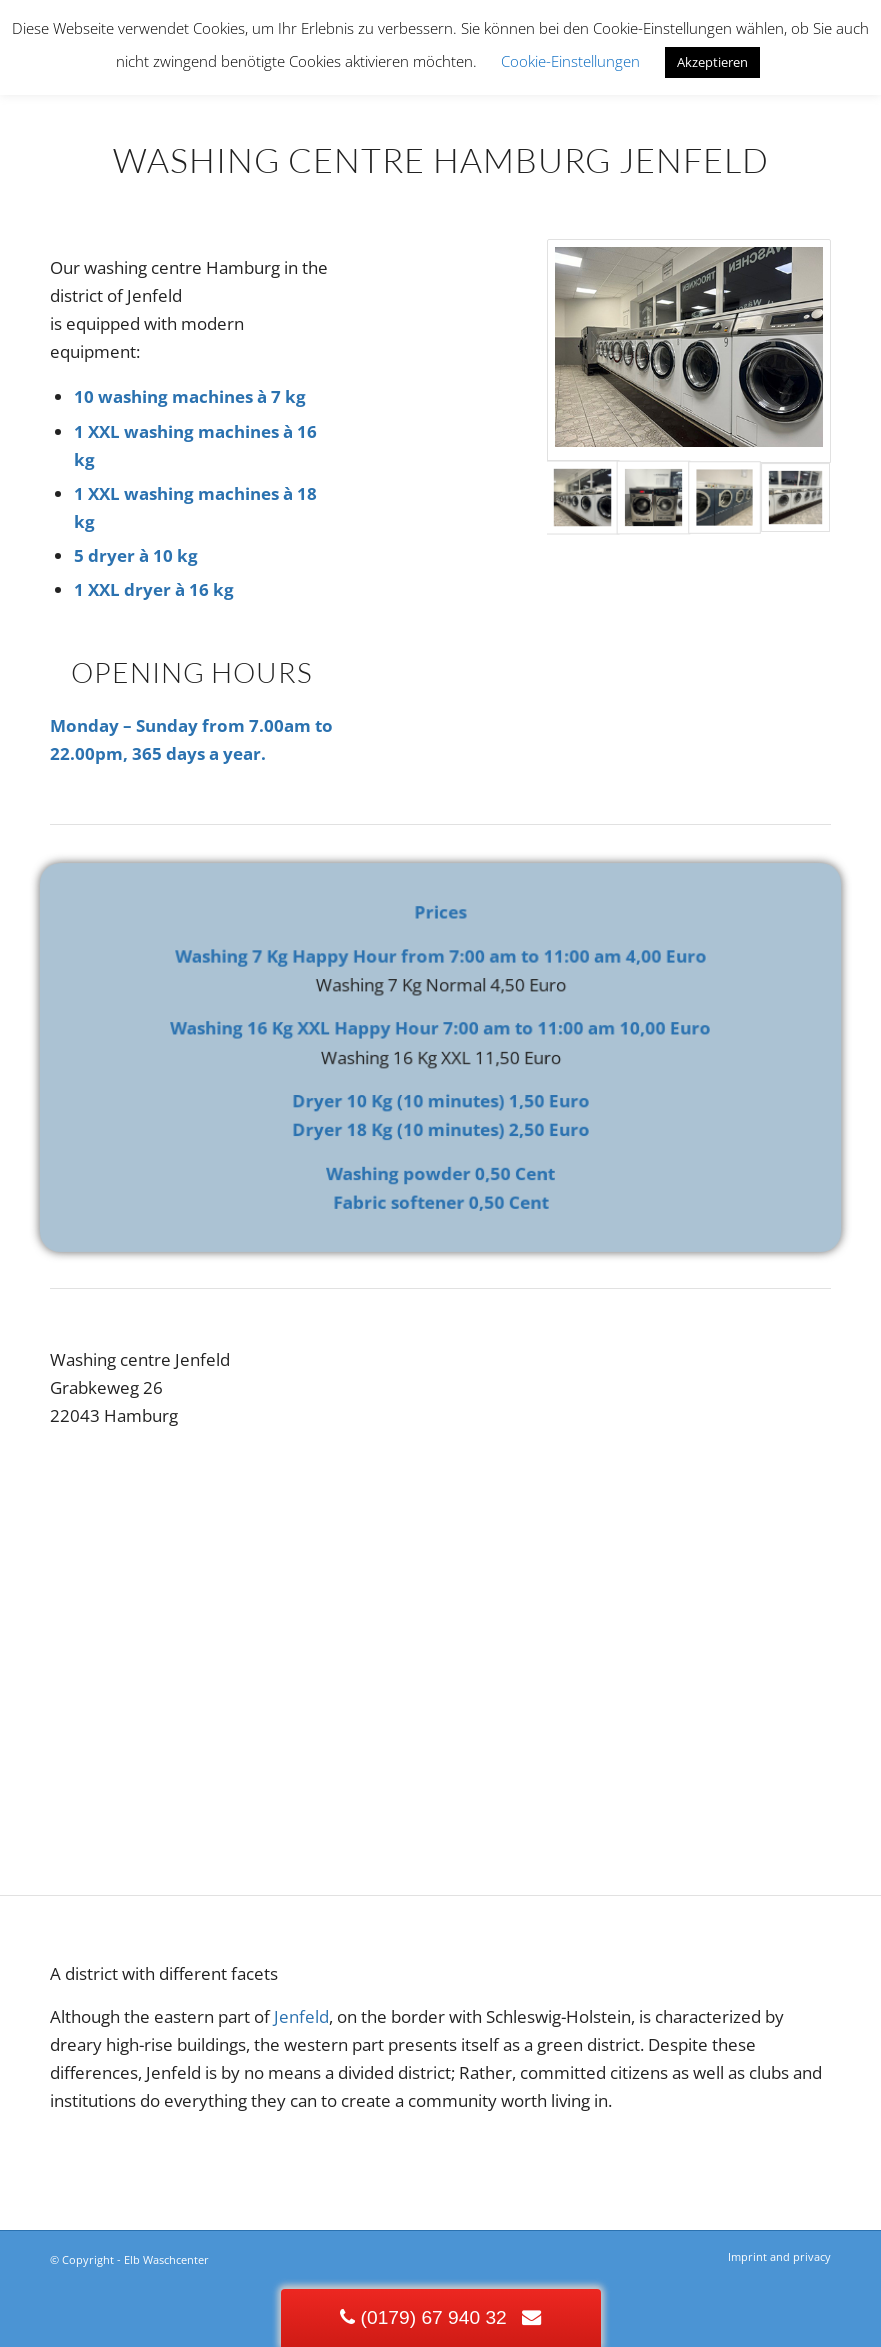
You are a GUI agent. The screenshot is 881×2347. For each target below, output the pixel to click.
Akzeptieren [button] (712, 62)
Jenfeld (301, 2016)
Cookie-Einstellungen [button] (570, 61)
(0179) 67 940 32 (423, 2317)
